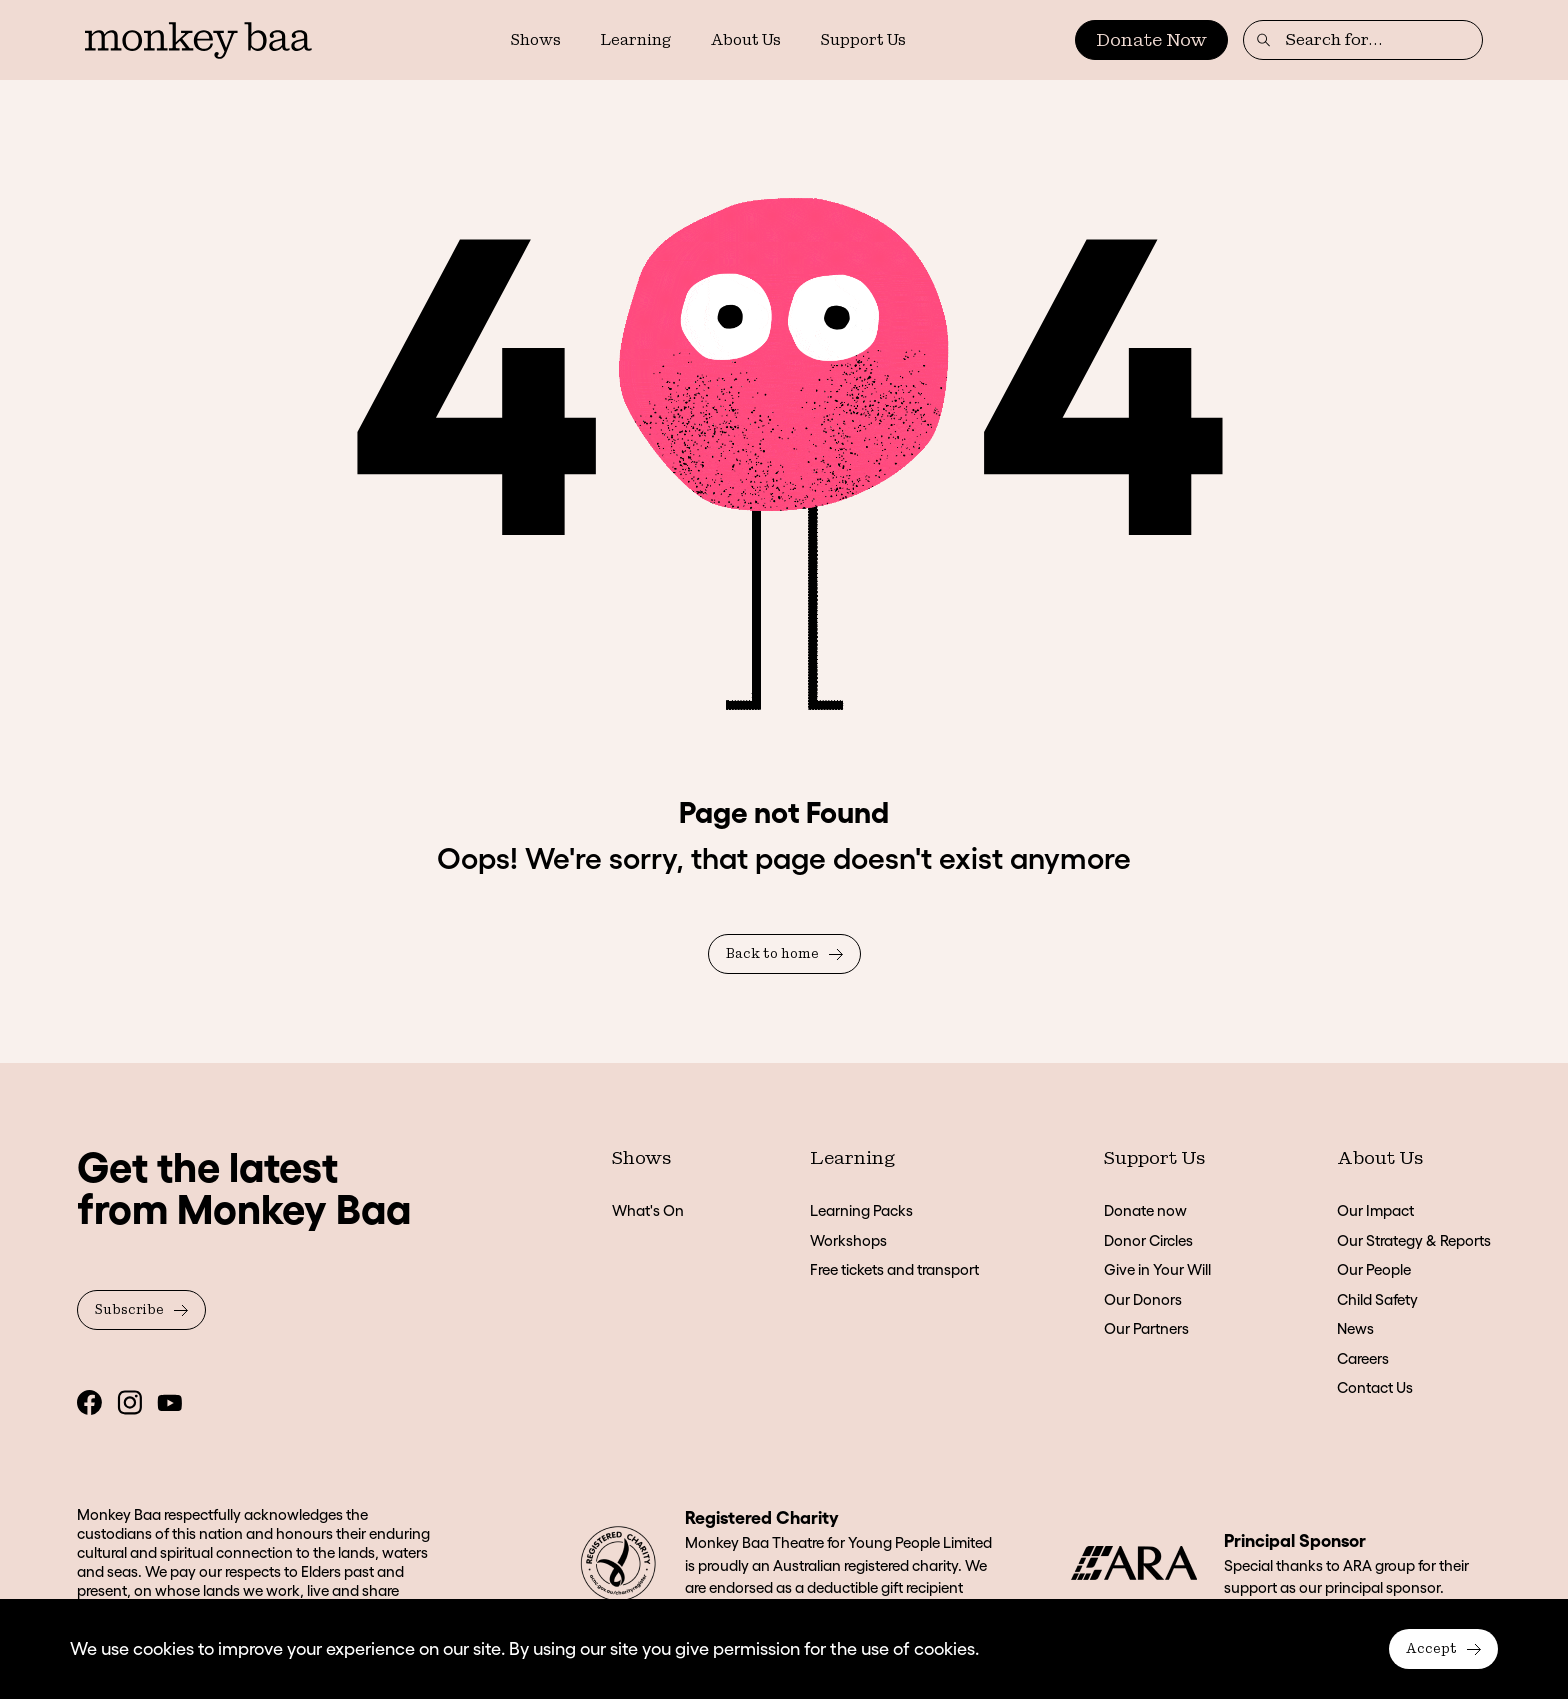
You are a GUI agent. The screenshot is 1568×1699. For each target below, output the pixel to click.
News (1355, 1328)
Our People (1374, 1269)
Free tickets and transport (894, 1269)
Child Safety (1377, 1299)
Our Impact (1375, 1210)
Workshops (848, 1240)
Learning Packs (861, 1210)
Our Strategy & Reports (1414, 1240)
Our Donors (1143, 1299)
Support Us (863, 40)
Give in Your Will (1157, 1269)
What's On (648, 1210)
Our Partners (1146, 1328)
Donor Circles (1148, 1240)
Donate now (1145, 1210)
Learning (636, 40)
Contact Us (1375, 1387)
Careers (1363, 1358)
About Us (746, 40)
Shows (536, 40)
